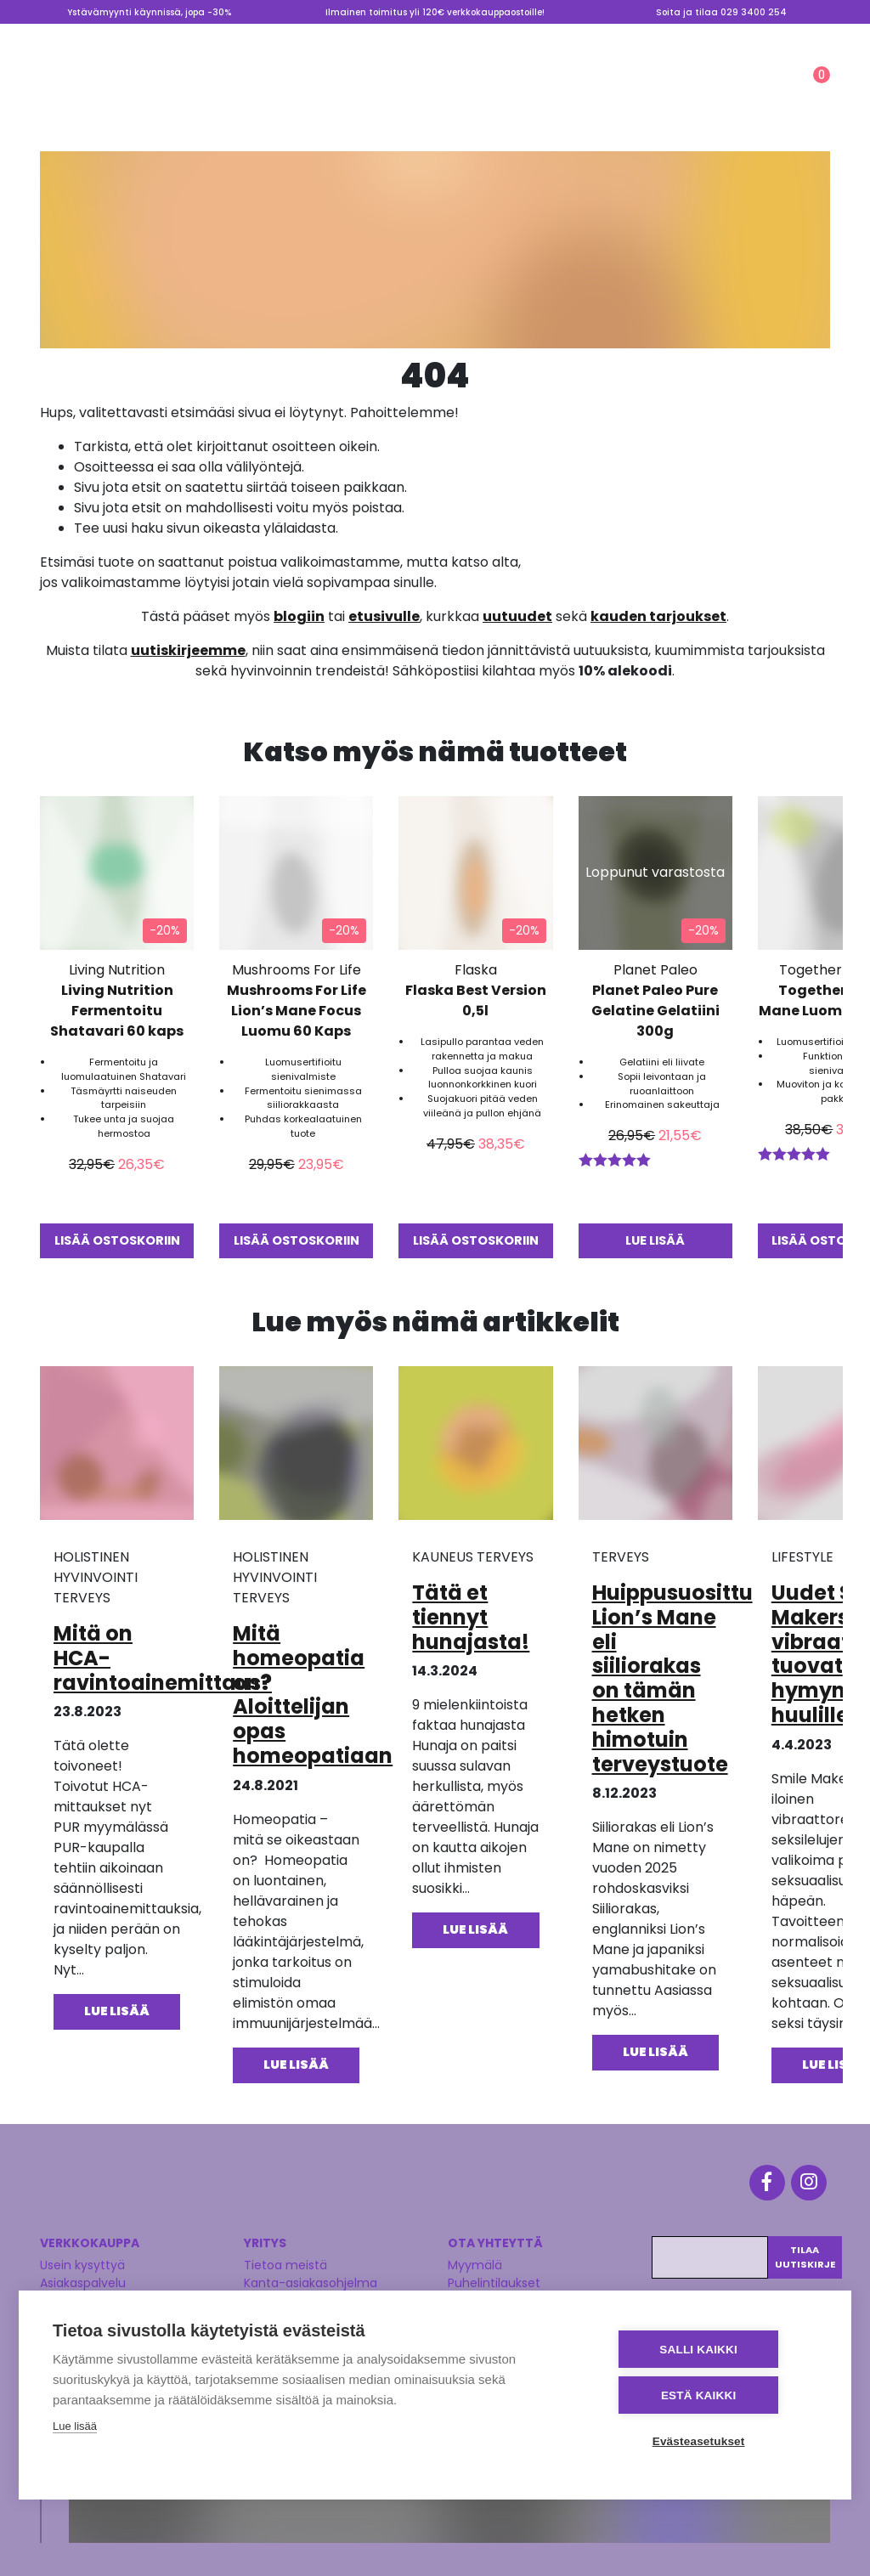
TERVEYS (263, 91)
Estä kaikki (714, 2396)
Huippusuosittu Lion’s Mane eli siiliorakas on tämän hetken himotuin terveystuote (672, 1677)
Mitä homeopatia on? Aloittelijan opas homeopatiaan (313, 1693)
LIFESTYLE (473, 91)
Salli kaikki (715, 2351)
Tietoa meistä (617, 37)
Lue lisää (75, 2428)
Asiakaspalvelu (83, 2276)
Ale (554, 91)
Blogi (546, 37)
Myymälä (490, 37)
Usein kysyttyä (82, 2258)
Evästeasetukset (715, 2441)
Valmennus (703, 37)
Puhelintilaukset (494, 2276)
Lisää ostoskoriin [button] (116, 1240)
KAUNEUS (366, 91)
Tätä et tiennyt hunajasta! (470, 1616)
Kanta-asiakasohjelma (310, 2276)
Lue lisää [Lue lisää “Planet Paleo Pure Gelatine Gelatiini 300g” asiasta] (655, 1240)
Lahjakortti (786, 37)
